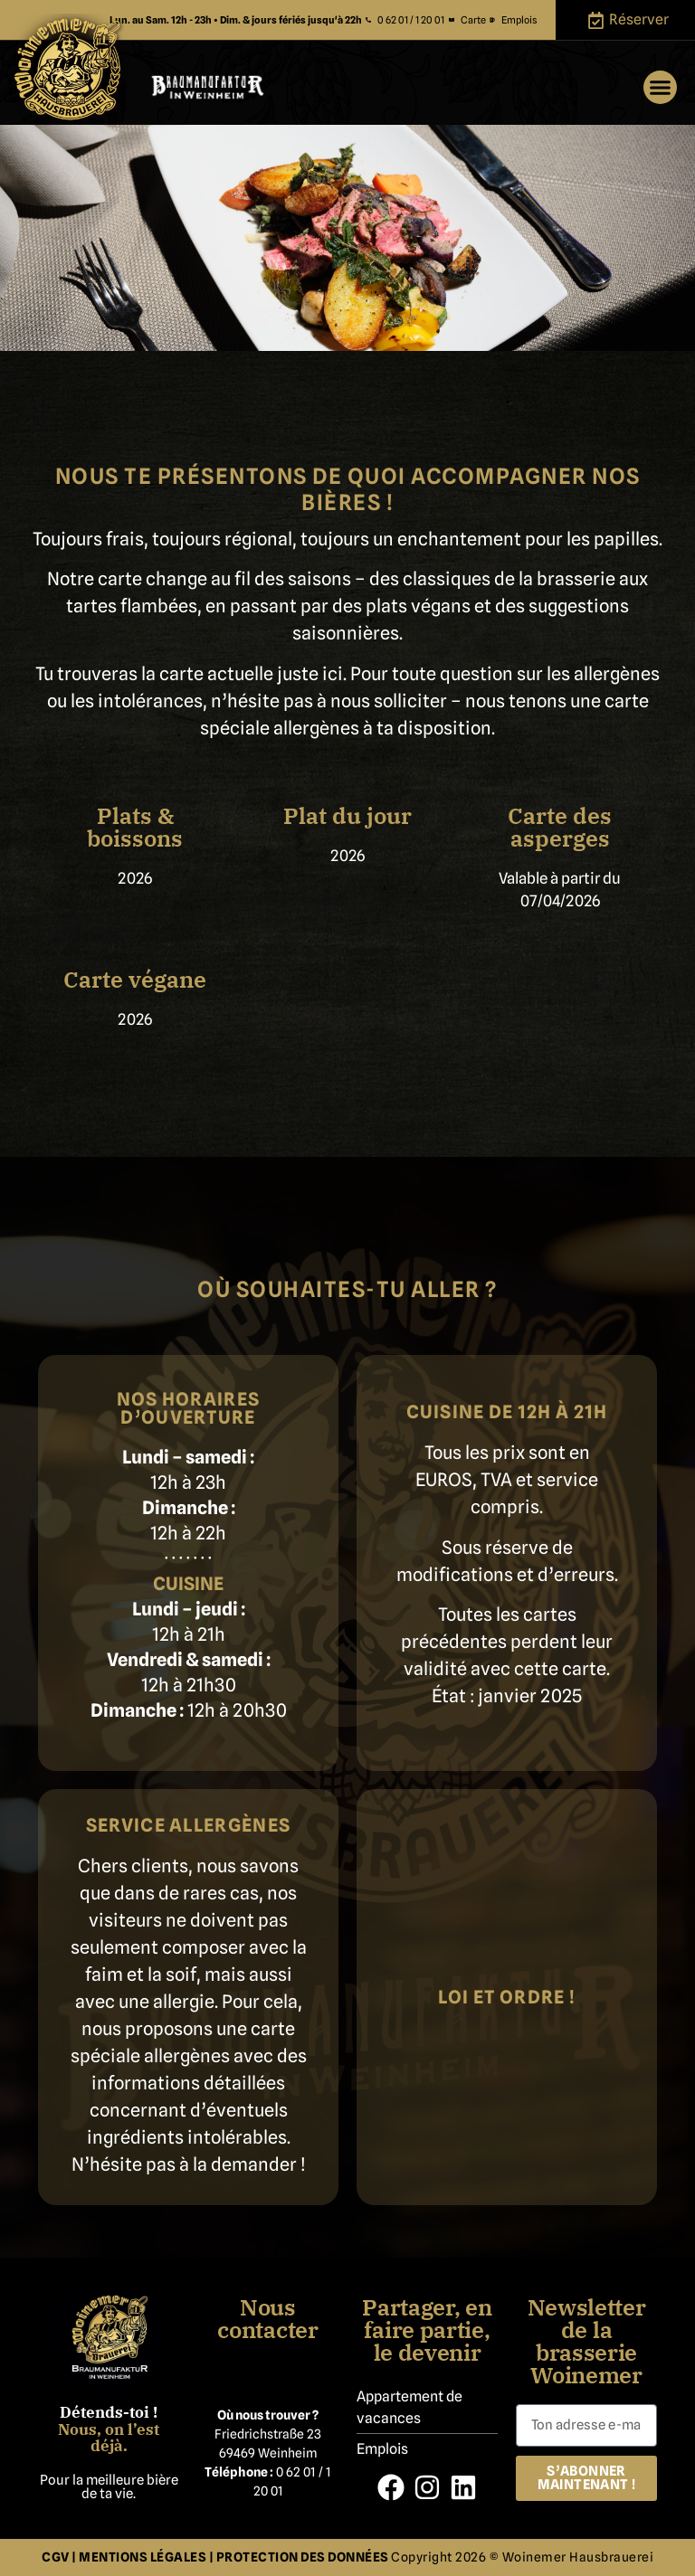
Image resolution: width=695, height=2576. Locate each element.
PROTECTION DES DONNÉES (304, 2557)
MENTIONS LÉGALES (142, 2557)
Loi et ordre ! (507, 1997)
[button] (660, 88)
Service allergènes (188, 1825)
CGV (56, 2557)
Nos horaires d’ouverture (189, 1408)
